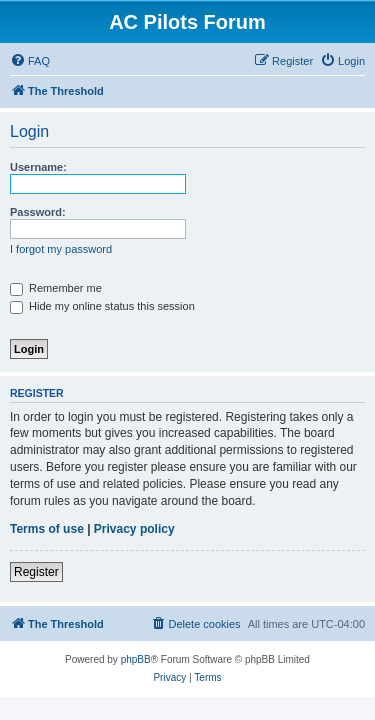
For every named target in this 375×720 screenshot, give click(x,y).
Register (36, 572)
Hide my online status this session (102, 306)
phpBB (136, 659)
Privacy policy (134, 529)
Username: (38, 167)
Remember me (56, 288)
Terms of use (47, 529)
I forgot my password (61, 249)
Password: (38, 212)
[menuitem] (30, 61)
